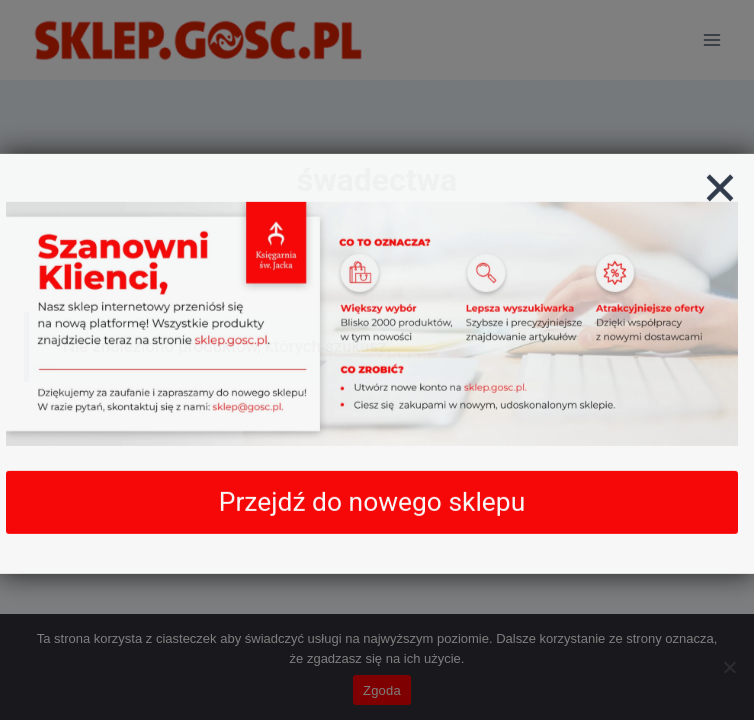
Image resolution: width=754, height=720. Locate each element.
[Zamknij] (720, 203)
